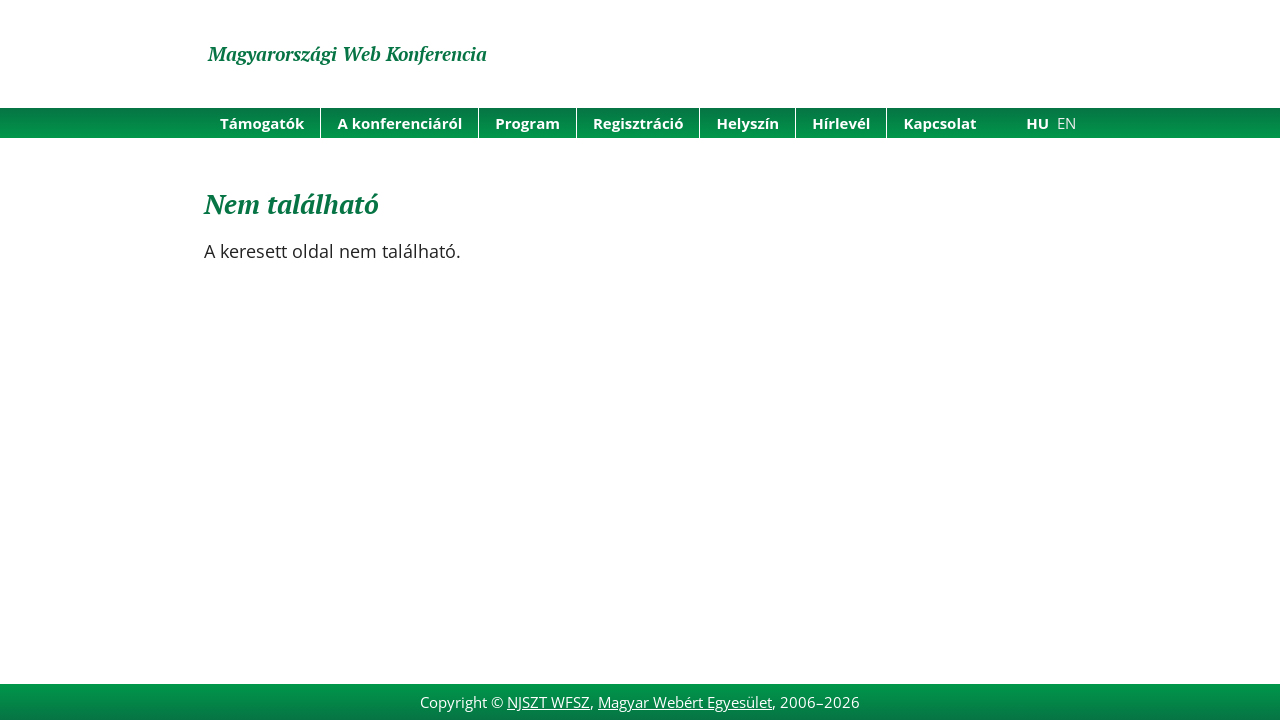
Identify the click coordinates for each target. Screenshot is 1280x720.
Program (527, 123)
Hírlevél (841, 123)
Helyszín (747, 123)
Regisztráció (638, 123)
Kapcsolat (939, 123)
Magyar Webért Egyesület (685, 702)
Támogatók (262, 123)
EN (1066, 123)
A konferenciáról (399, 123)
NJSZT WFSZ (548, 702)
